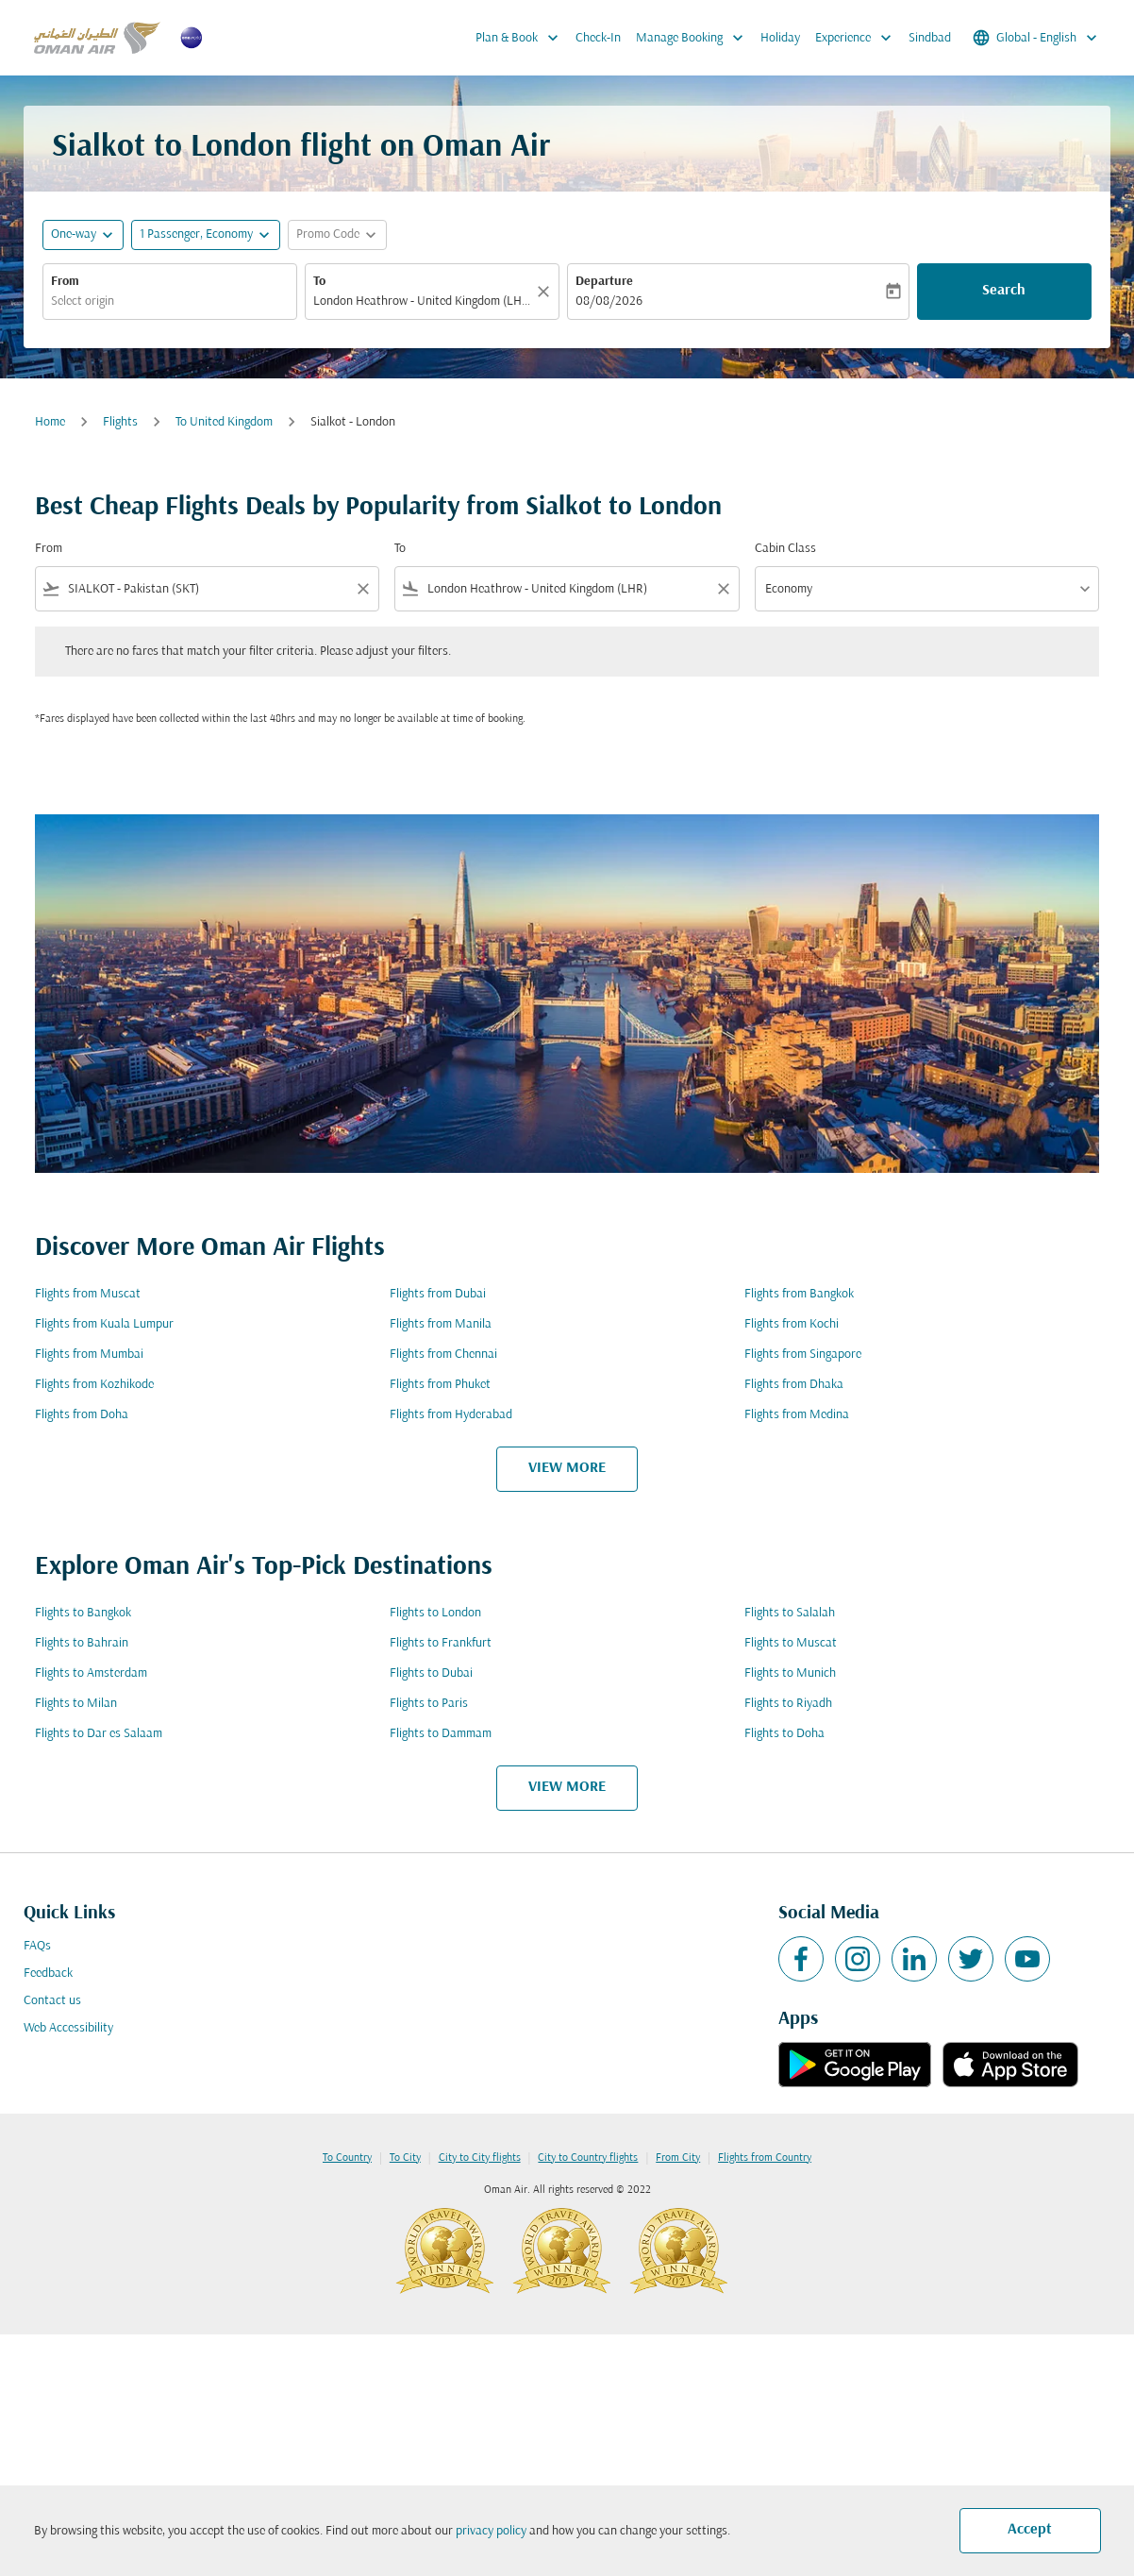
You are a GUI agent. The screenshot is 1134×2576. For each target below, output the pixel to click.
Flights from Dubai (438, 1294)
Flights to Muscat (790, 1643)
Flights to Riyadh (788, 1704)
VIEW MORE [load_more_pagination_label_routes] (567, 1468)
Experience (858, 38)
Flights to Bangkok (83, 1613)
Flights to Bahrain (81, 1643)
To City (405, 2158)
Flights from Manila (441, 1324)
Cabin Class (785, 549)
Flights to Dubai (431, 1673)
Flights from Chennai (443, 1354)
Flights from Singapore (802, 1354)
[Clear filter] (362, 589)
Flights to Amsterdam (91, 1673)
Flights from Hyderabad (451, 1415)
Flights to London (435, 1613)
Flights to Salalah (789, 1613)
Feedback (48, 1973)
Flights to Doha (784, 1734)
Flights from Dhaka (793, 1385)
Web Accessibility (68, 2028)
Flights (120, 422)
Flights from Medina (796, 1415)
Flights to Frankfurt (441, 1643)
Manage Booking (694, 38)
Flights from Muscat (88, 1294)
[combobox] (170, 301)
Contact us (52, 2001)
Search (1004, 290)
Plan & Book (521, 38)
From (65, 282)
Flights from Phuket (440, 1385)
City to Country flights (588, 2158)
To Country (347, 2158)
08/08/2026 (608, 301)
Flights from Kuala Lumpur (104, 1324)
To (319, 282)
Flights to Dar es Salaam (98, 1734)
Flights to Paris (429, 1704)
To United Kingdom (224, 422)
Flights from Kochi (791, 1324)
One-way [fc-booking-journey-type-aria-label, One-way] (73, 234)
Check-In (598, 38)
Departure (604, 282)
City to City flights (480, 2158)
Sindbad (930, 38)
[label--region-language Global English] (1036, 38)
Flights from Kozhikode (94, 1385)
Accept (1030, 2529)
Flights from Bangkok (799, 1294)
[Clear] (546, 291)
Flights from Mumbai (89, 1354)
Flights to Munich (790, 1673)
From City (678, 2158)
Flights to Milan (76, 1704)
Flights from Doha (81, 1415)
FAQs (37, 1946)
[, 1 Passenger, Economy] (196, 234)
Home (50, 422)
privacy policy (491, 2531)
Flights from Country (764, 2158)
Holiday (780, 38)
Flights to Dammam (441, 1734)
